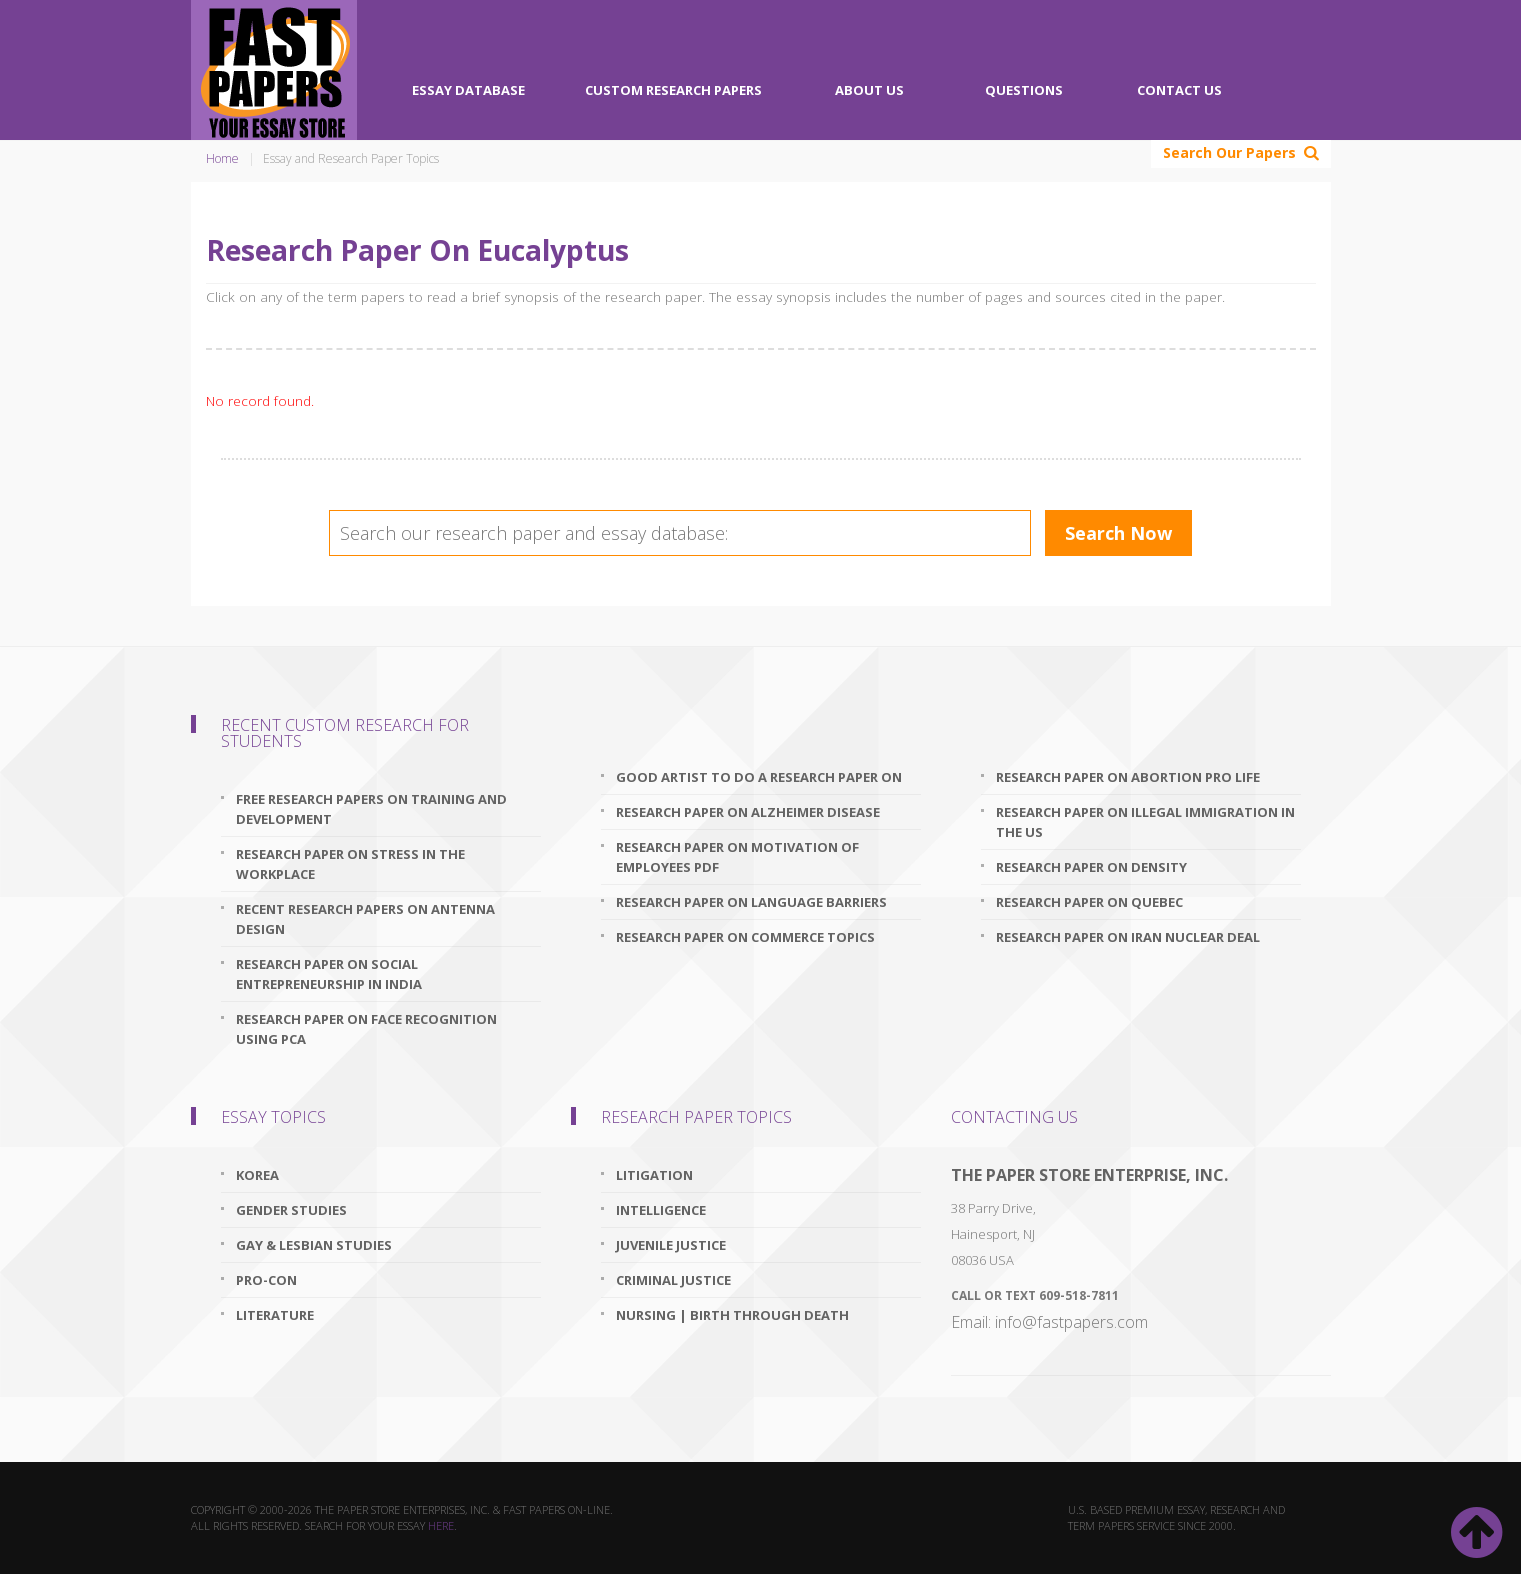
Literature (275, 1315)
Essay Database (468, 90)
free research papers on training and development (371, 809)
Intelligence (661, 1210)
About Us (869, 90)
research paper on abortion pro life (1128, 777)
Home (222, 158)
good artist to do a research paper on (759, 777)
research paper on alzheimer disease (748, 812)
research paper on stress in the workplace (350, 864)
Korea (257, 1175)
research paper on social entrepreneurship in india (329, 974)
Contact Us (1179, 90)
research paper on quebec (1089, 902)
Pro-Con (266, 1280)
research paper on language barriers (751, 902)
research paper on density (1091, 867)
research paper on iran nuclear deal (1128, 937)
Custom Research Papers (673, 90)
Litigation (654, 1175)
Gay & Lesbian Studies (314, 1245)
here (441, 1525)
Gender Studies (291, 1210)
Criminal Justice (673, 1280)
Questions (1024, 90)
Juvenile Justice (671, 1245)
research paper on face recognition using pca (366, 1029)
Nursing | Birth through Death (732, 1315)
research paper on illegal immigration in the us (1145, 822)
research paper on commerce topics (745, 937)
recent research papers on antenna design (365, 919)
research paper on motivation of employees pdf (737, 857)
